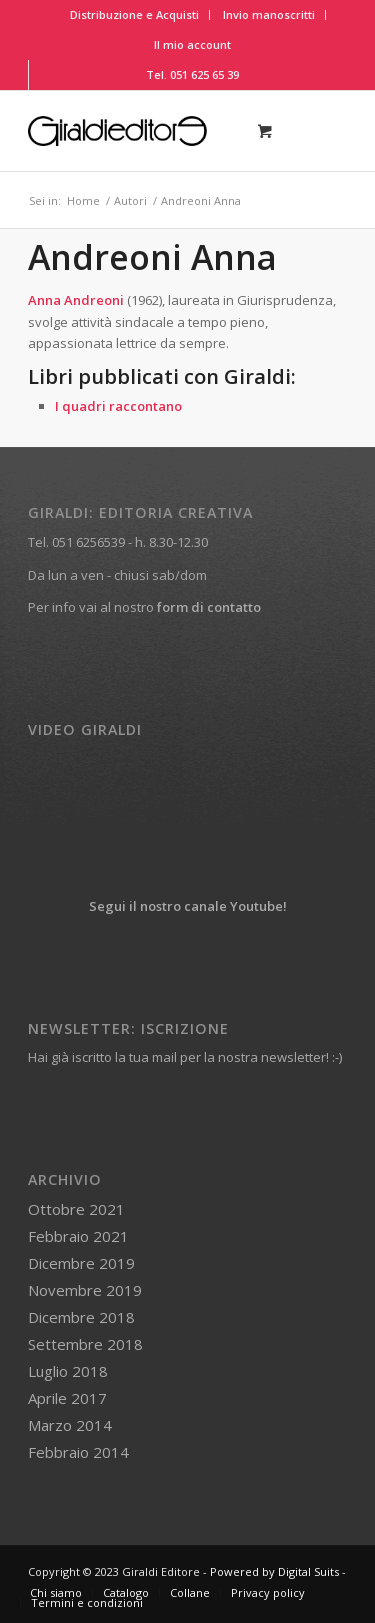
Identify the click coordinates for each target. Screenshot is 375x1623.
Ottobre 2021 (76, 1209)
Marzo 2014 (70, 1425)
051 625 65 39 (204, 74)
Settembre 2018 (85, 1344)
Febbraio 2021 (78, 1236)
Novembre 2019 (85, 1290)
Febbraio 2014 (78, 1452)
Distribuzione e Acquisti (134, 14)
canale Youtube (233, 906)
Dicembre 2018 (81, 1317)
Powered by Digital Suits (274, 1571)
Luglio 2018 (68, 1371)
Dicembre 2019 (81, 1263)
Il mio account (192, 44)
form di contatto (209, 607)
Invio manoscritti (269, 14)
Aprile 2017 (67, 1398)
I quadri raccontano (118, 406)
